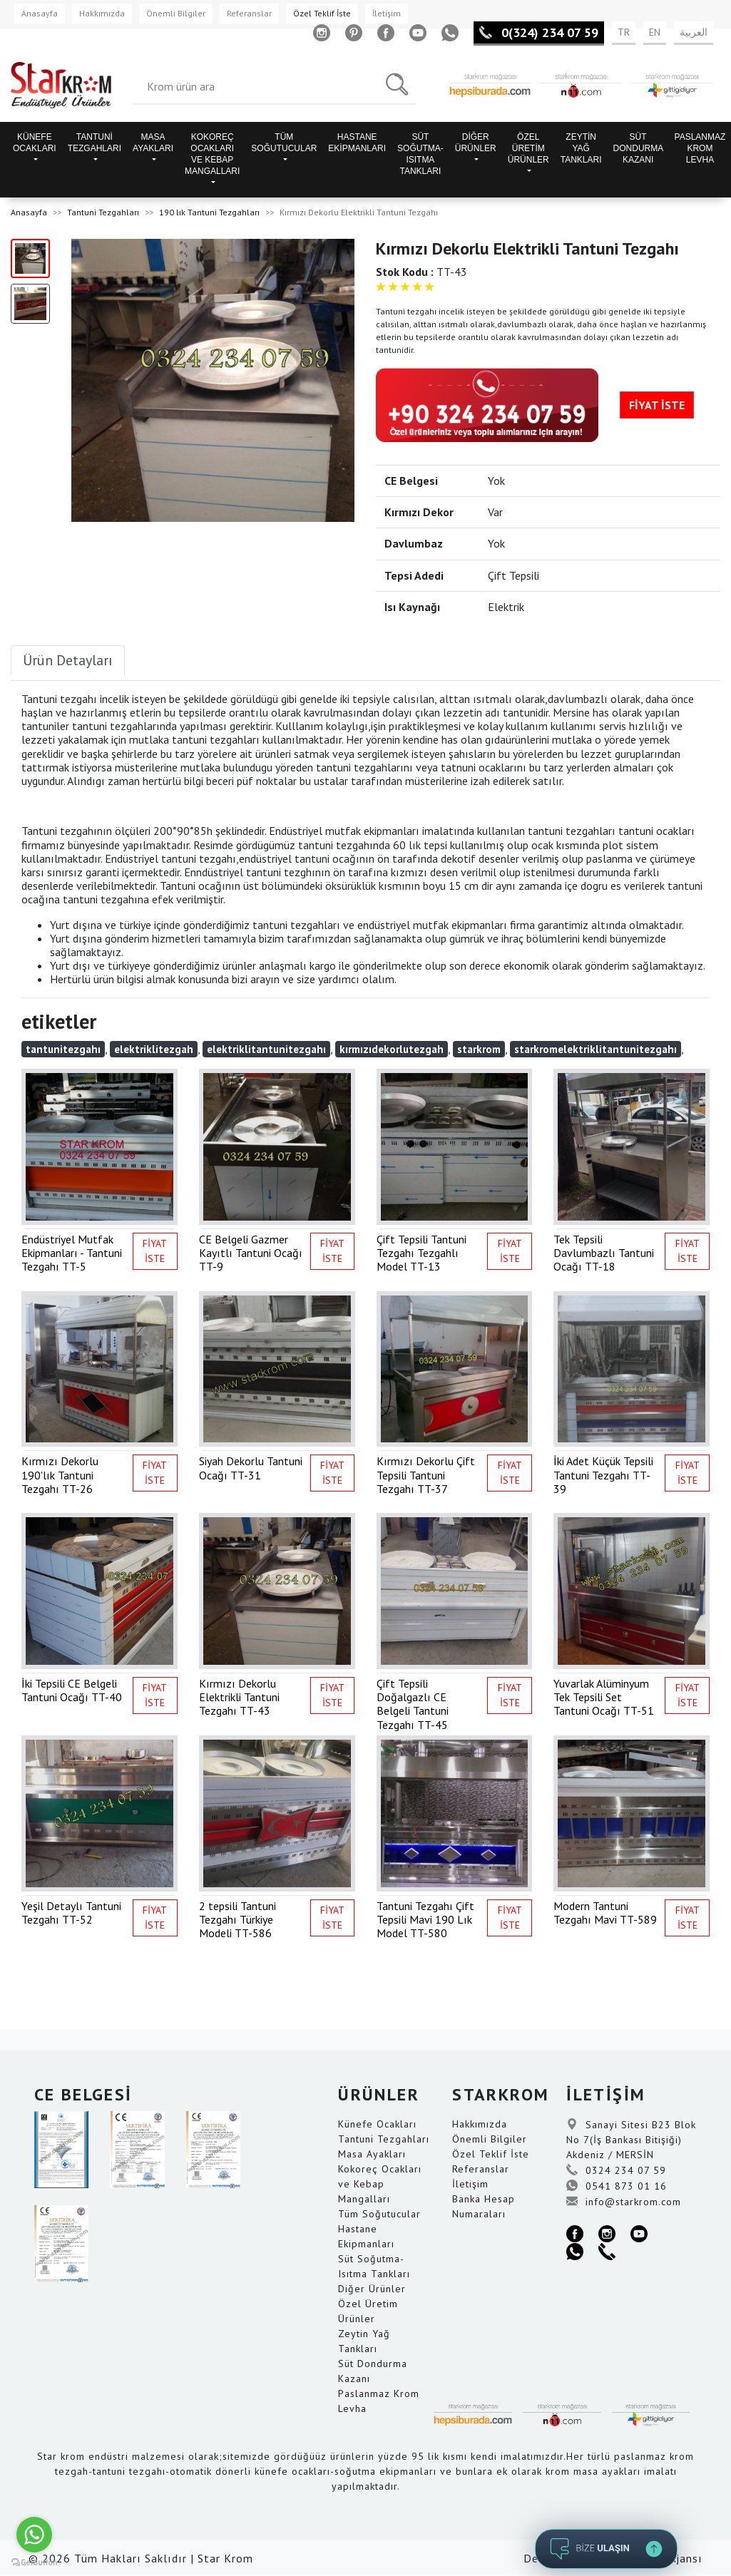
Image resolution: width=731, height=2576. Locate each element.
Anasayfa (39, 13)
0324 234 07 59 (616, 2170)
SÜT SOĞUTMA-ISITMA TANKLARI (420, 154)
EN (654, 32)
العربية (693, 32)
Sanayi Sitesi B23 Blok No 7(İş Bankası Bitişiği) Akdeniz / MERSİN (631, 2139)
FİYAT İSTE (657, 405)
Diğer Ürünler (372, 2288)
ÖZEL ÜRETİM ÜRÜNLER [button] (528, 148)
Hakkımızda (102, 13)
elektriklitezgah (153, 1049)
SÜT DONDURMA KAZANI (638, 148)
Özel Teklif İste (322, 13)
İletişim (386, 13)
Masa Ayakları (372, 2153)
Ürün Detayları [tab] (68, 660)
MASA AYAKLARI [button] (153, 142)
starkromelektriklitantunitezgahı (595, 1049)
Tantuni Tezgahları (103, 212)
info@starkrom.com (623, 2201)
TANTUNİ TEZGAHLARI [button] (94, 142)
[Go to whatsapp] (34, 2534)
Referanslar (249, 13)
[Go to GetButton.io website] (34, 2561)
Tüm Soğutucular (379, 2213)
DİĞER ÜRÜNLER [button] (475, 142)
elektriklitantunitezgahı (266, 1049)
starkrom (479, 1049)
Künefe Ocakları (377, 2124)
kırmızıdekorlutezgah (391, 1049)
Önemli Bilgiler (175, 13)
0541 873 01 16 (616, 2186)
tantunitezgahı (63, 1049)
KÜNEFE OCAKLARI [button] (34, 142)
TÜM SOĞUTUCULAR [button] (284, 142)
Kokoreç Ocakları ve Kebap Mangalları (379, 2183)
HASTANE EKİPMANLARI (357, 142)
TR (624, 32)
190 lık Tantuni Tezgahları (209, 212)
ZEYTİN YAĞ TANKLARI (581, 148)
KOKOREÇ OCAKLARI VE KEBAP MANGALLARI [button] (212, 154)
